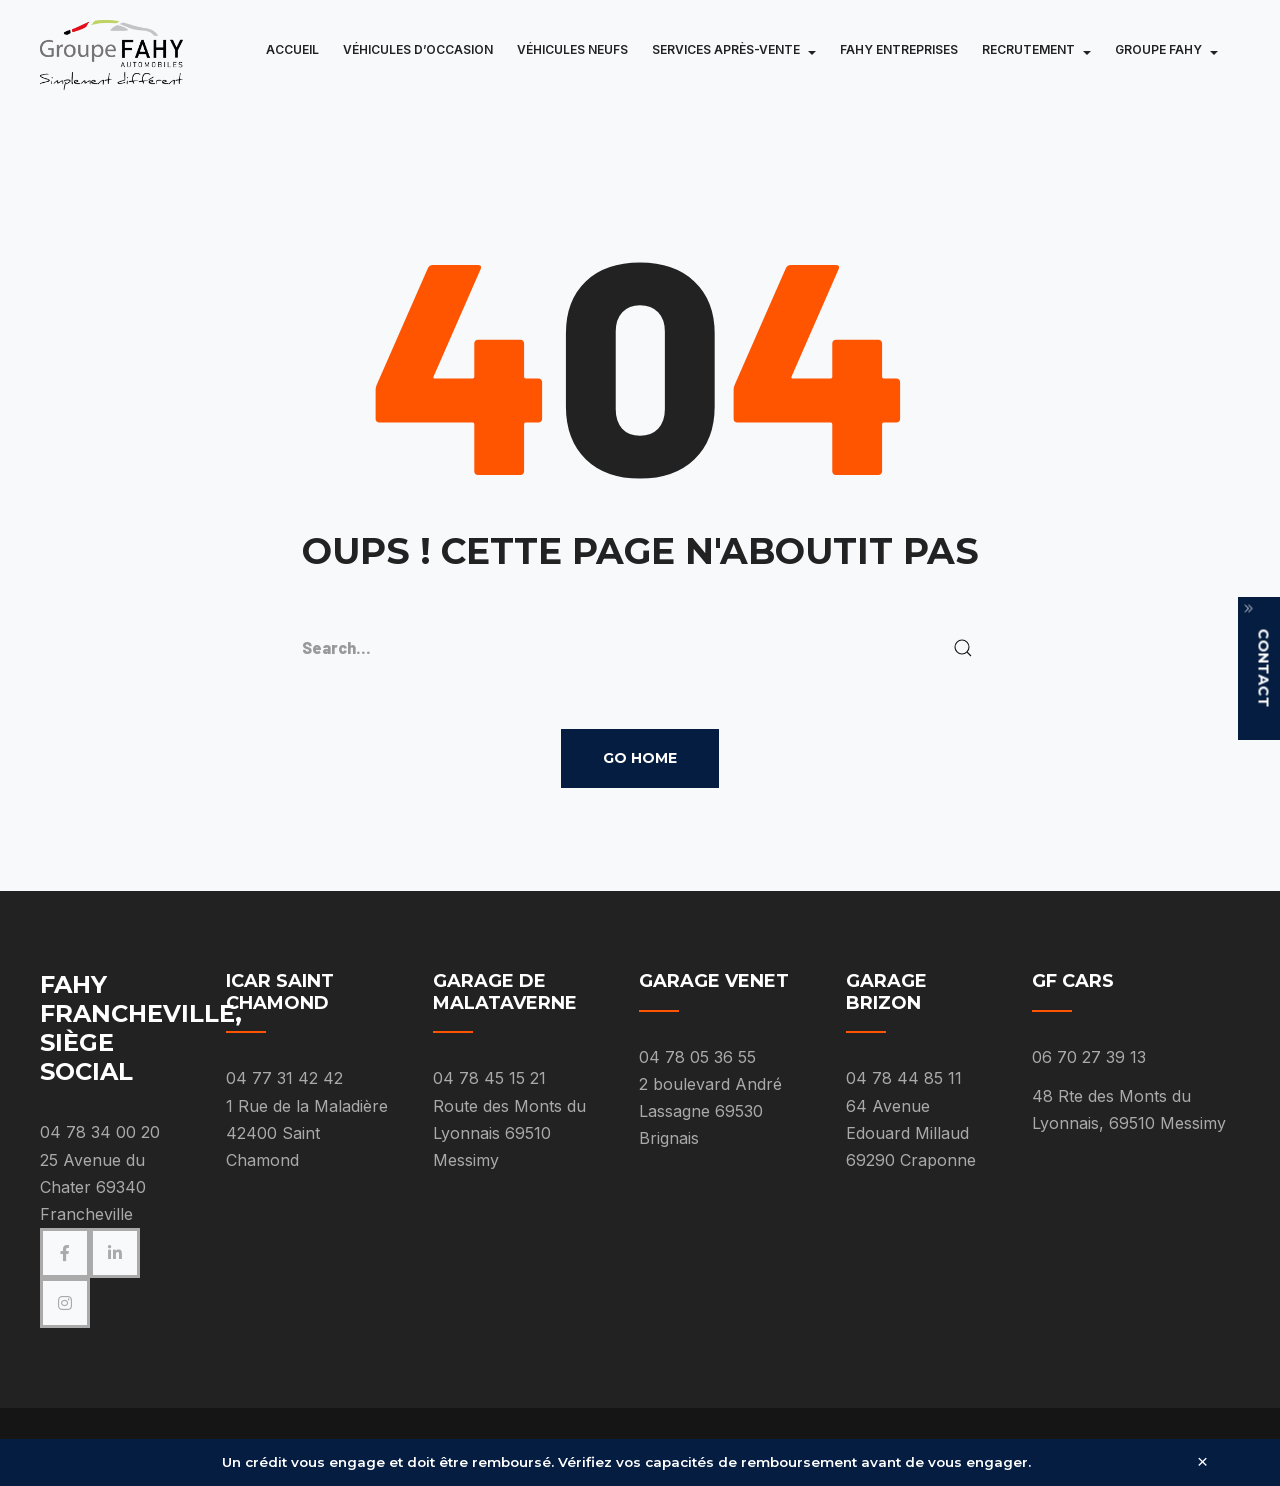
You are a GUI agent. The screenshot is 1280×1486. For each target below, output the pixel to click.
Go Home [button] (640, 758)
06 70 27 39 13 (1089, 1057)
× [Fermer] (1202, 1462)
